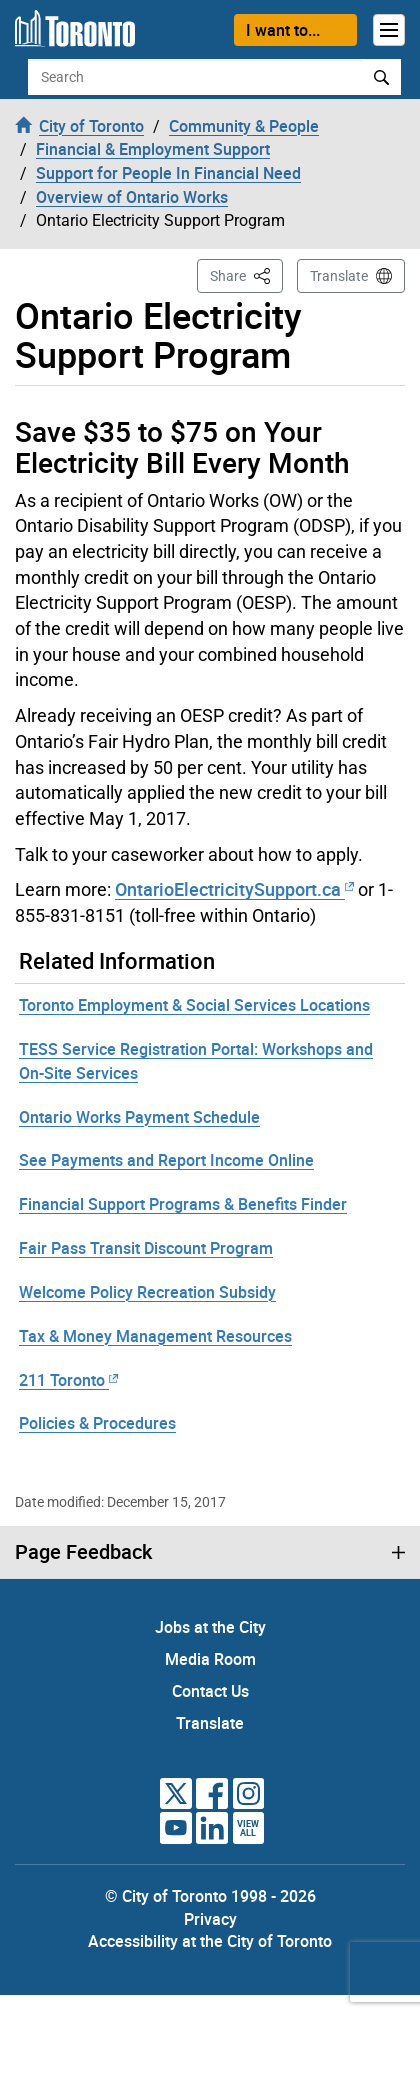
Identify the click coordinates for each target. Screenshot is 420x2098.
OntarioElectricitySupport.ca (234, 889)
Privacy (210, 1919)
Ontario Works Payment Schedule (139, 1117)
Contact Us (210, 1691)
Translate (339, 276)
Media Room (210, 1659)
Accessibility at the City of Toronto (210, 1941)
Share (246, 274)
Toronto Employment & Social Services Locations (194, 1005)
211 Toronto (68, 1380)
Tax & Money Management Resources (155, 1336)
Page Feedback (83, 1552)
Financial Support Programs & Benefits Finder (183, 1204)
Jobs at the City (210, 1627)
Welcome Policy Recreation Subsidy (147, 1292)
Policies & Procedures (97, 1423)
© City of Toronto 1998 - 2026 (210, 1896)
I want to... (283, 30)
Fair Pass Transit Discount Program (146, 1248)
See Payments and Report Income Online (166, 1160)
